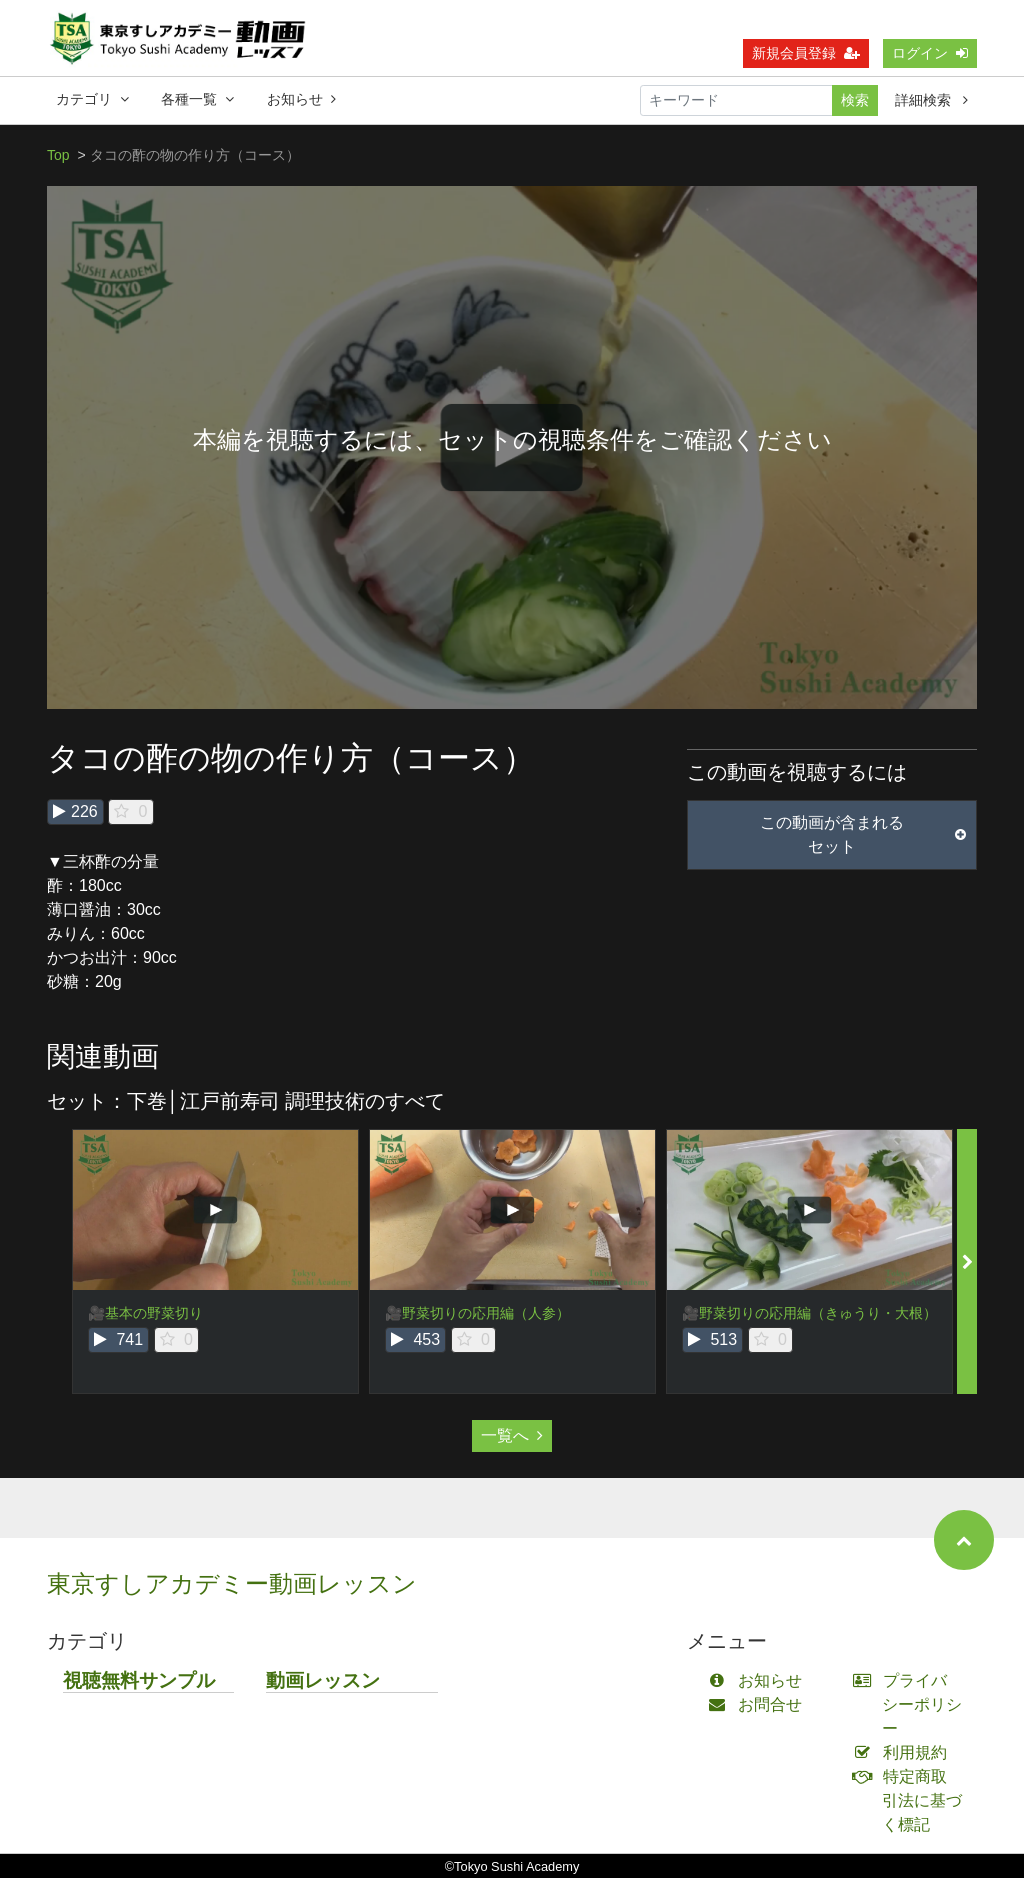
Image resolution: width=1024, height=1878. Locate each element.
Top (58, 155)
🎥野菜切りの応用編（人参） (477, 1313)
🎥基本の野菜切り (145, 1313)
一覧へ (512, 1435)
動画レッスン (323, 1680)
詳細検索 (931, 100)
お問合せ (759, 1704)
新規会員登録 (806, 53)
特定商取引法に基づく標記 (912, 1800)
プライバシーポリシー (912, 1704)
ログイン (930, 53)
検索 (855, 100)
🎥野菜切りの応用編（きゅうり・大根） (809, 1313)
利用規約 (904, 1752)
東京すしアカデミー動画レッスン (232, 1583)
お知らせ (301, 99)
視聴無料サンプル (139, 1680)
